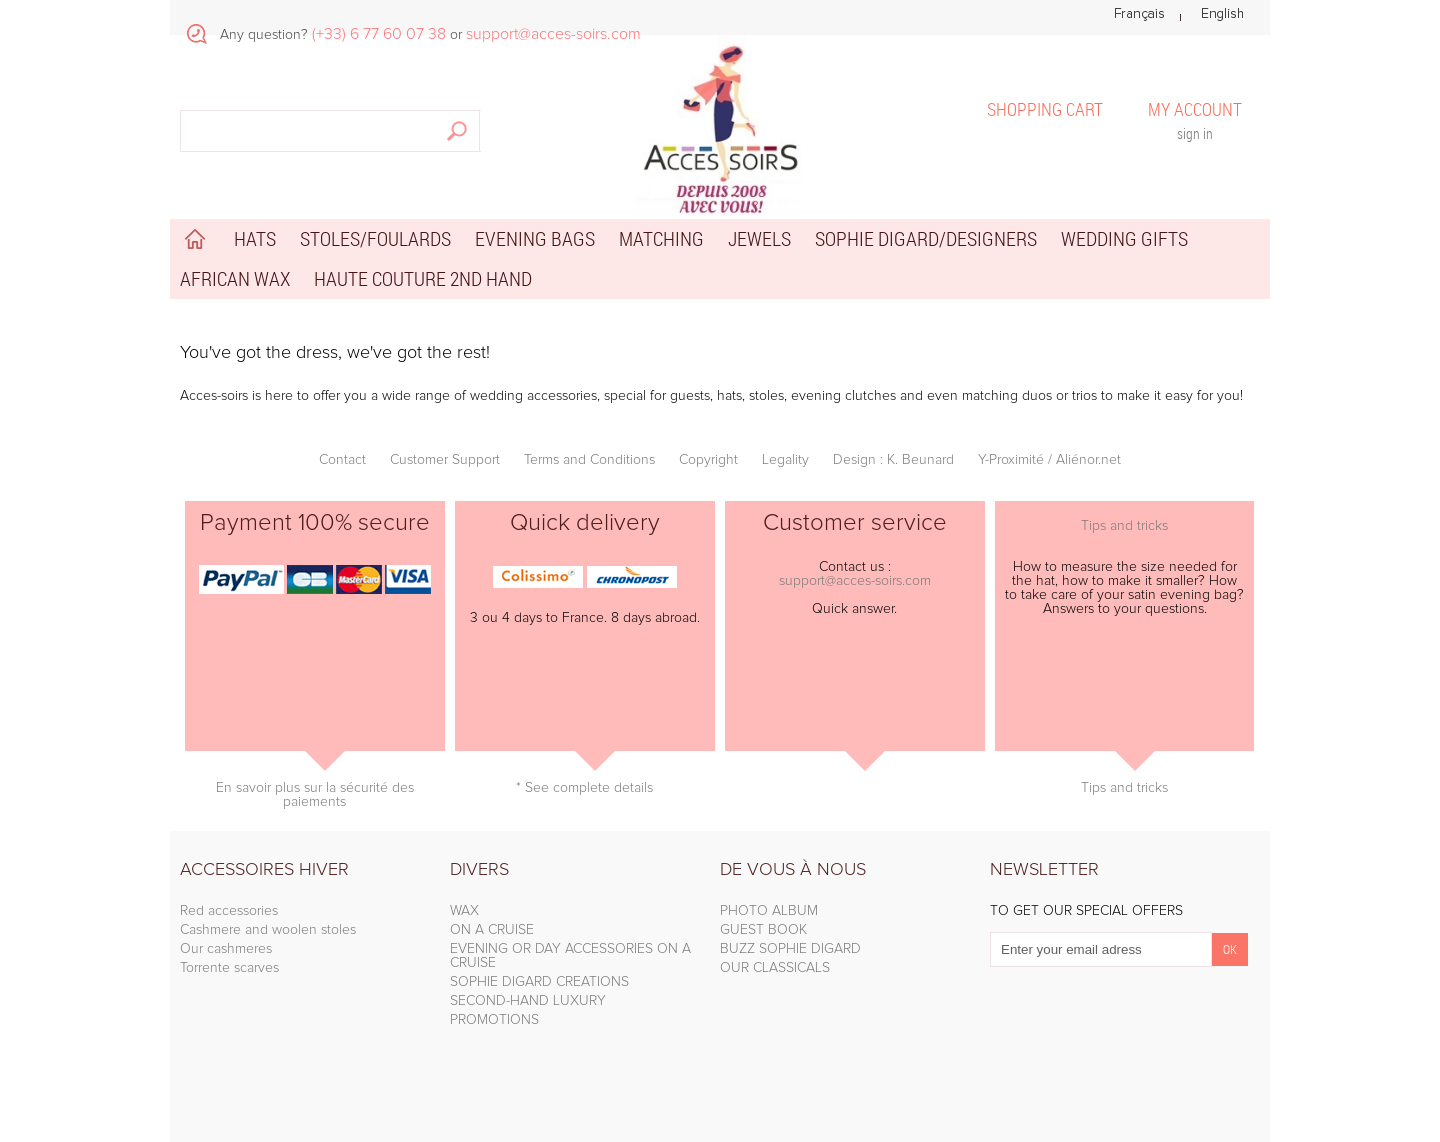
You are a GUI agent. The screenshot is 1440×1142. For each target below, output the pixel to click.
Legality (785, 460)
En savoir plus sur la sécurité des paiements (315, 795)
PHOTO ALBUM (769, 911)
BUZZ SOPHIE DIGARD (790, 949)
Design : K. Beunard (893, 460)
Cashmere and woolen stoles (268, 930)
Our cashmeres (226, 949)
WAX (464, 911)
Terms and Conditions (589, 460)
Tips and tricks (1124, 526)
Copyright (708, 460)
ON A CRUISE (492, 930)
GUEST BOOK (763, 930)
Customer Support (445, 460)
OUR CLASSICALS (775, 968)
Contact (342, 460)
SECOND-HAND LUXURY (528, 1001)
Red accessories (229, 911)
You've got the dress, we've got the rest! (335, 353)
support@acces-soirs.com (855, 581)
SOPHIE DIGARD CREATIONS (539, 982)
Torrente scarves (229, 968)
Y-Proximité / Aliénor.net (1049, 460)
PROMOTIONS (494, 1020)
